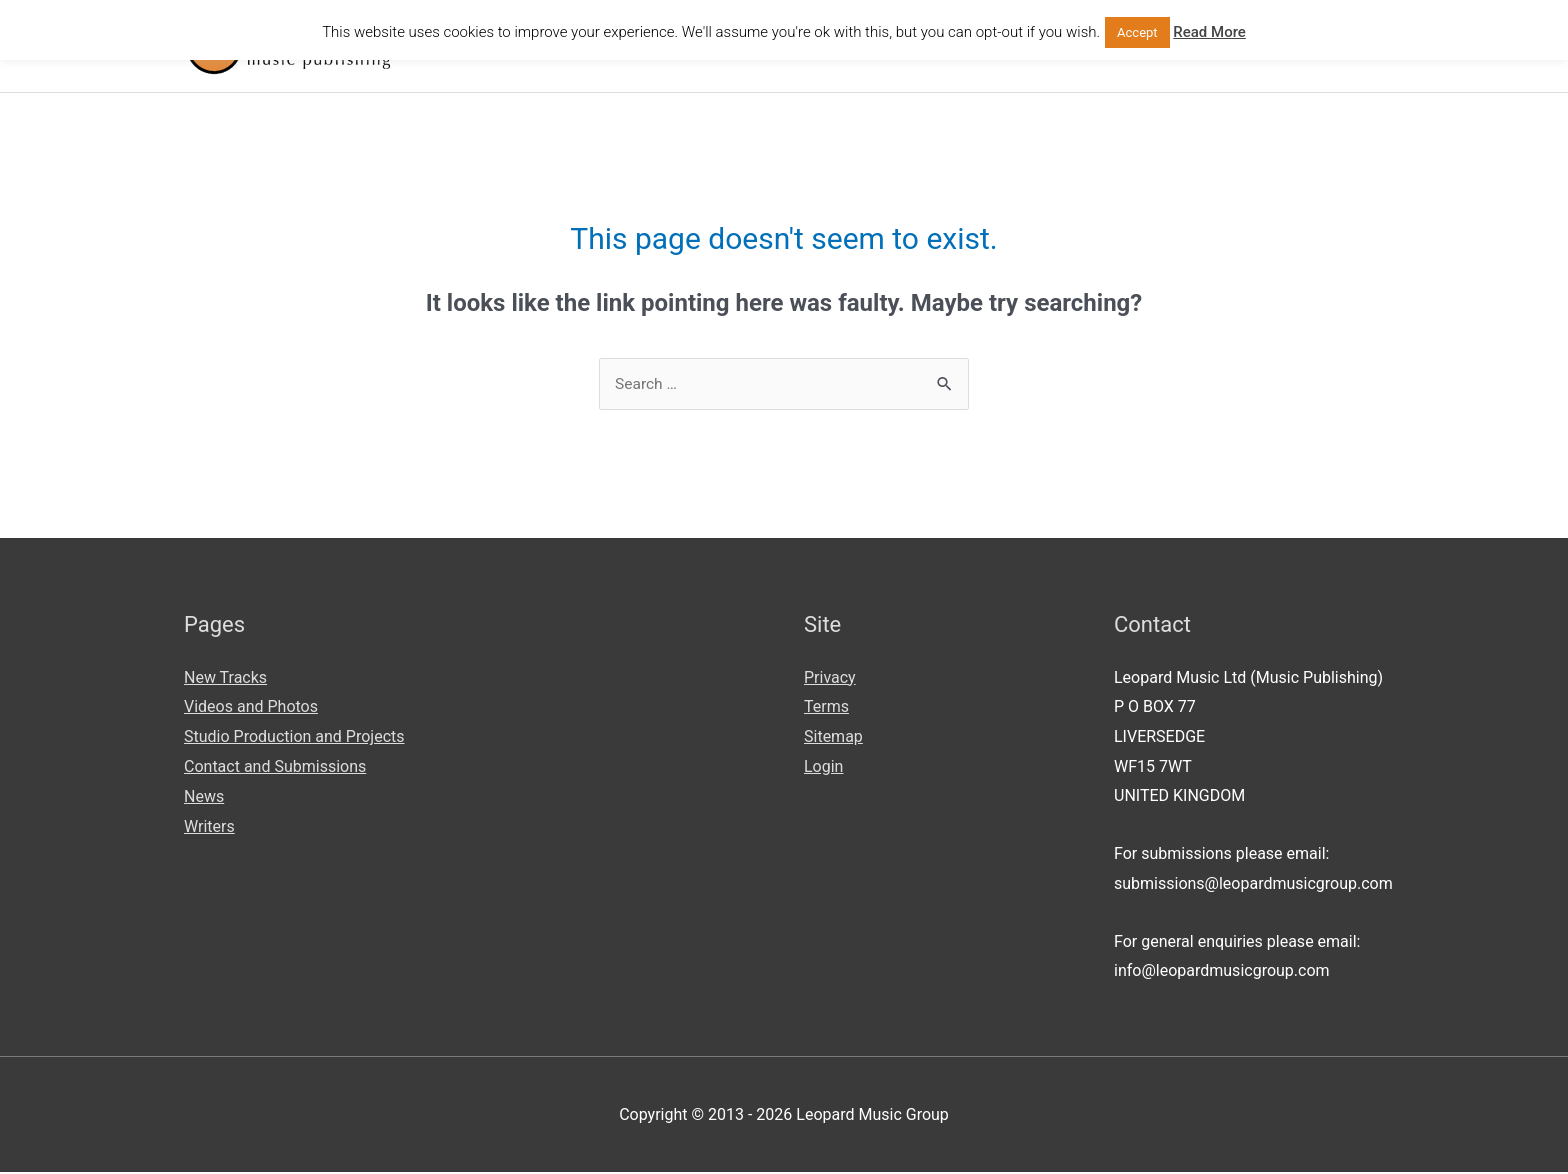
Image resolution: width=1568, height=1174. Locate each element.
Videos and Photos (251, 708)
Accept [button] (1137, 32)
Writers (209, 827)
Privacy (830, 679)
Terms (826, 708)
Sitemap (833, 738)
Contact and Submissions (275, 768)
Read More (1209, 32)
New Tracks (225, 679)
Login (823, 768)
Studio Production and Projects (294, 738)
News (204, 797)
